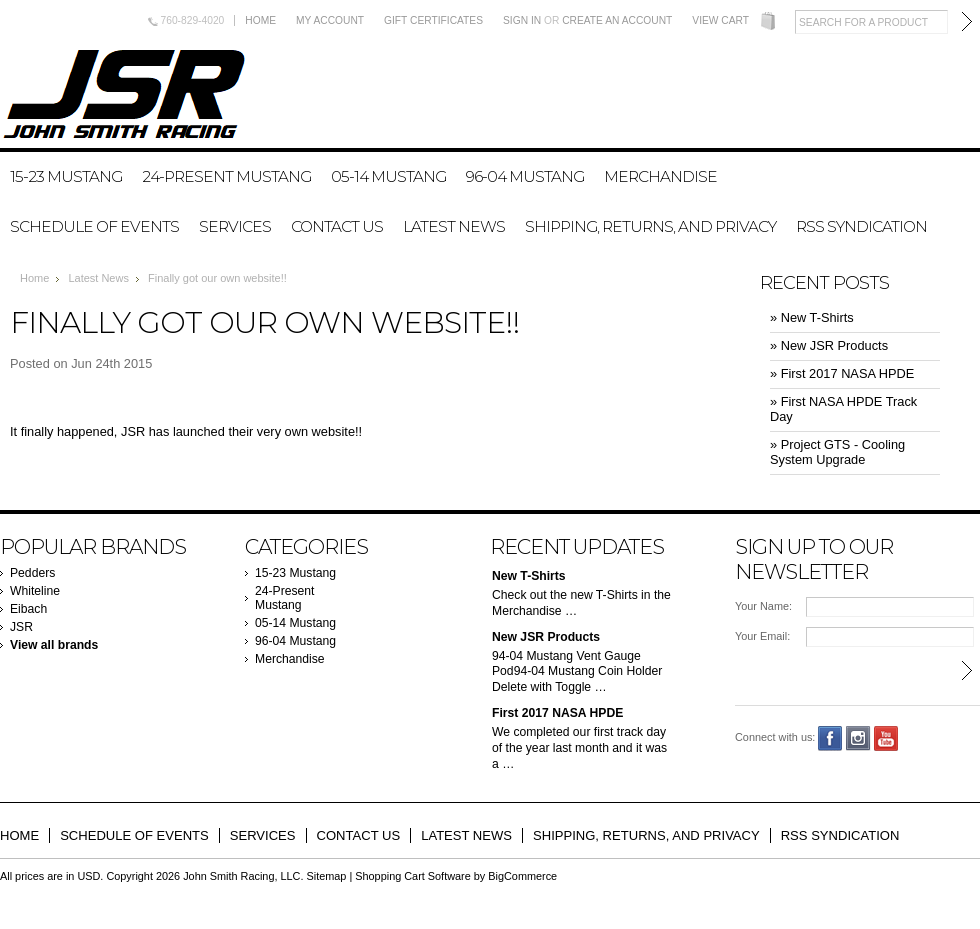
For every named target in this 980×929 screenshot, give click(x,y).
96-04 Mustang (525, 176)
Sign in (522, 20)
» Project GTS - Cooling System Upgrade (837, 452)
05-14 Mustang (388, 176)
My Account (330, 20)
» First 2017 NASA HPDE (842, 373)
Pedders (32, 573)
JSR (21, 627)
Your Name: (763, 606)
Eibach (28, 609)
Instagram (858, 738)
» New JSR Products (829, 345)
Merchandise (660, 176)
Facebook (830, 738)
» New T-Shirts (812, 317)
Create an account (617, 20)
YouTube (886, 738)
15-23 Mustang (66, 176)
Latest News (98, 278)
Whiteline (35, 591)
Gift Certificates (433, 20)
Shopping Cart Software (412, 876)
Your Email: (762, 636)
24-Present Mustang (226, 176)
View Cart (720, 20)
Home (260, 20)
